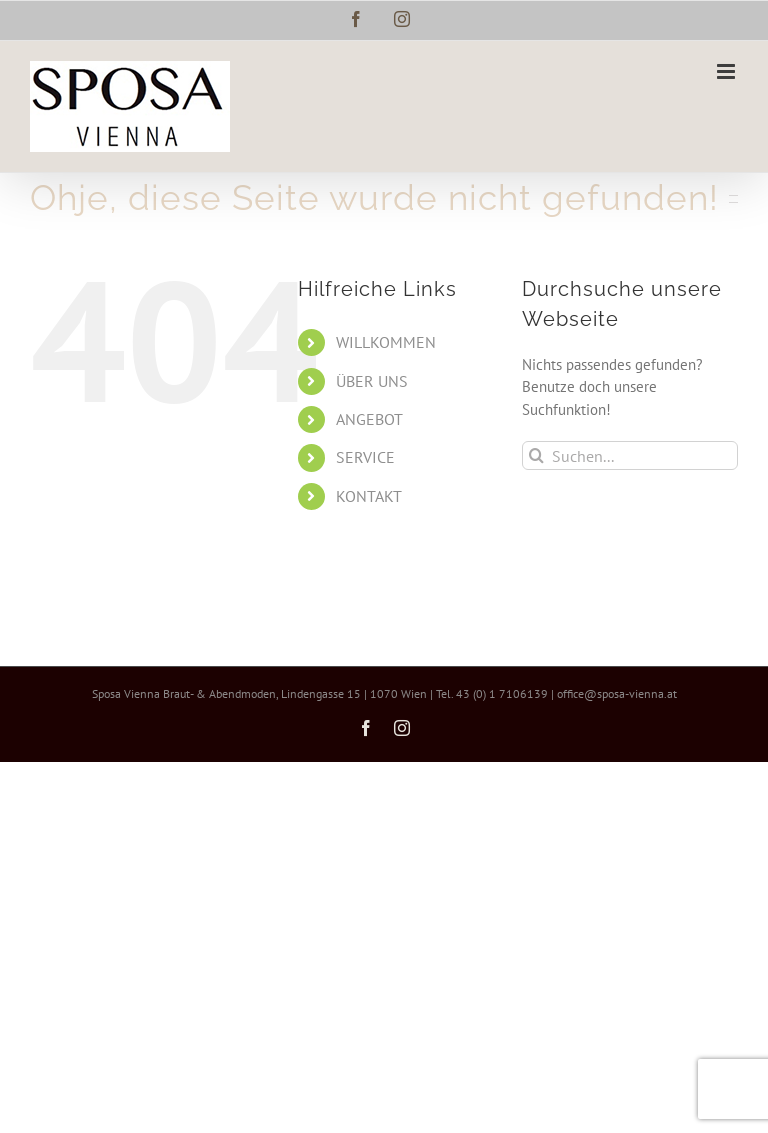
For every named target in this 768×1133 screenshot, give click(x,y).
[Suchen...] (630, 455)
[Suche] (536, 455)
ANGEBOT (369, 419)
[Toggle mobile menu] (727, 71)
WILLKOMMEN (386, 342)
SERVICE (365, 457)
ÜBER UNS (372, 381)
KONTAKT (369, 496)
